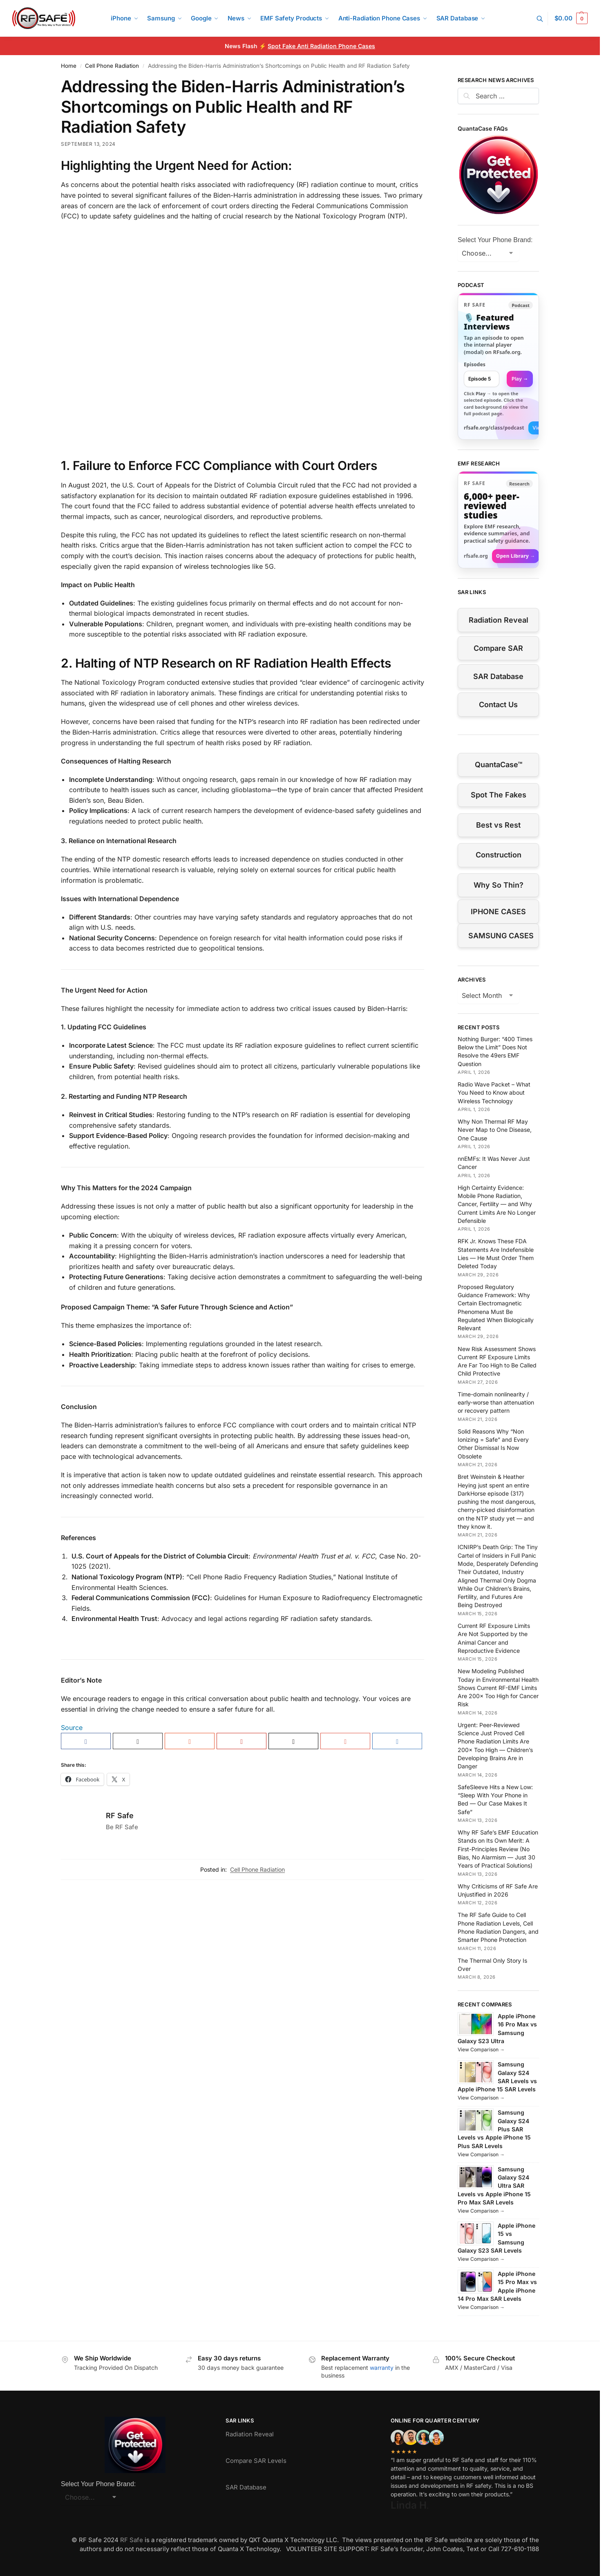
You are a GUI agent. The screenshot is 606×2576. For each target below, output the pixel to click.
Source (72, 1727)
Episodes (474, 364)
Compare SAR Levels (256, 2461)
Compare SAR (498, 648)
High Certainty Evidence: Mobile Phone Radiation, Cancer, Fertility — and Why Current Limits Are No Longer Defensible (497, 1204)
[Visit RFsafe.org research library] (498, 520)
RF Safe (120, 1815)
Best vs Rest (498, 825)
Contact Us (498, 704)
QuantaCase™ (498, 764)
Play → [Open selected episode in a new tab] (520, 379)
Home (68, 65)
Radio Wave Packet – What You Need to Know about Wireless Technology (494, 1092)
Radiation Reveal (498, 620)
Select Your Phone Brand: (495, 239)
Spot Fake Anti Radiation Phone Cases (321, 45)
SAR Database (498, 676)
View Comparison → (481, 2049)
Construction (498, 855)
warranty (382, 2367)
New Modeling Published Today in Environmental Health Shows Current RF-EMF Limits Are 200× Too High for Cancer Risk (498, 1688)
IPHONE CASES (498, 911)
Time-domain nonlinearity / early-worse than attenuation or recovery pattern (496, 1402)
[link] (498, 366)
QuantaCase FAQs (483, 128)
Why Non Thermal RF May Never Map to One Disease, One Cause (495, 1130)
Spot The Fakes (498, 794)
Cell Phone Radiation (112, 65)
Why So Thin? (498, 885)
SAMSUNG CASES (501, 935)
